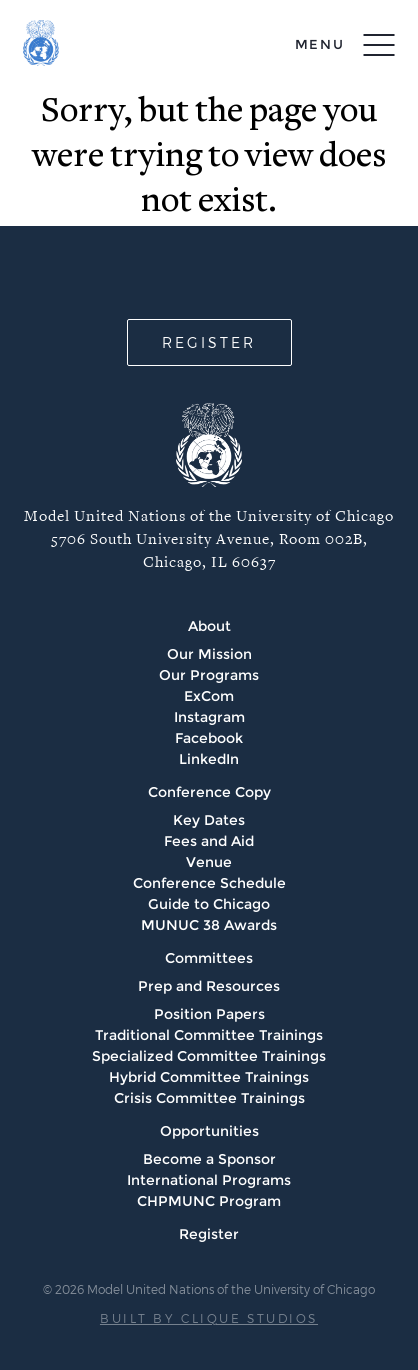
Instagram (209, 717)
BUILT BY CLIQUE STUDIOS (209, 1318)
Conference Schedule (209, 883)
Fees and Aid (209, 841)
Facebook (209, 738)
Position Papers (209, 1014)
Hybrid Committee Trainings (209, 1077)
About (209, 626)
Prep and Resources (209, 986)
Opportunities (209, 1131)
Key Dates (209, 820)
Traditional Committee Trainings (209, 1035)
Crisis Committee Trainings (209, 1098)
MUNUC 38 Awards (209, 925)
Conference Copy (209, 792)
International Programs (209, 1180)
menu (320, 44)
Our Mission (209, 654)
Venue (209, 862)
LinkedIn (209, 759)
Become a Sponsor (209, 1159)
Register (209, 1234)
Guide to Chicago (209, 904)
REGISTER (209, 342)
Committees (209, 958)
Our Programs (209, 675)
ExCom (209, 696)
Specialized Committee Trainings (209, 1056)
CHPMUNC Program (209, 1201)
